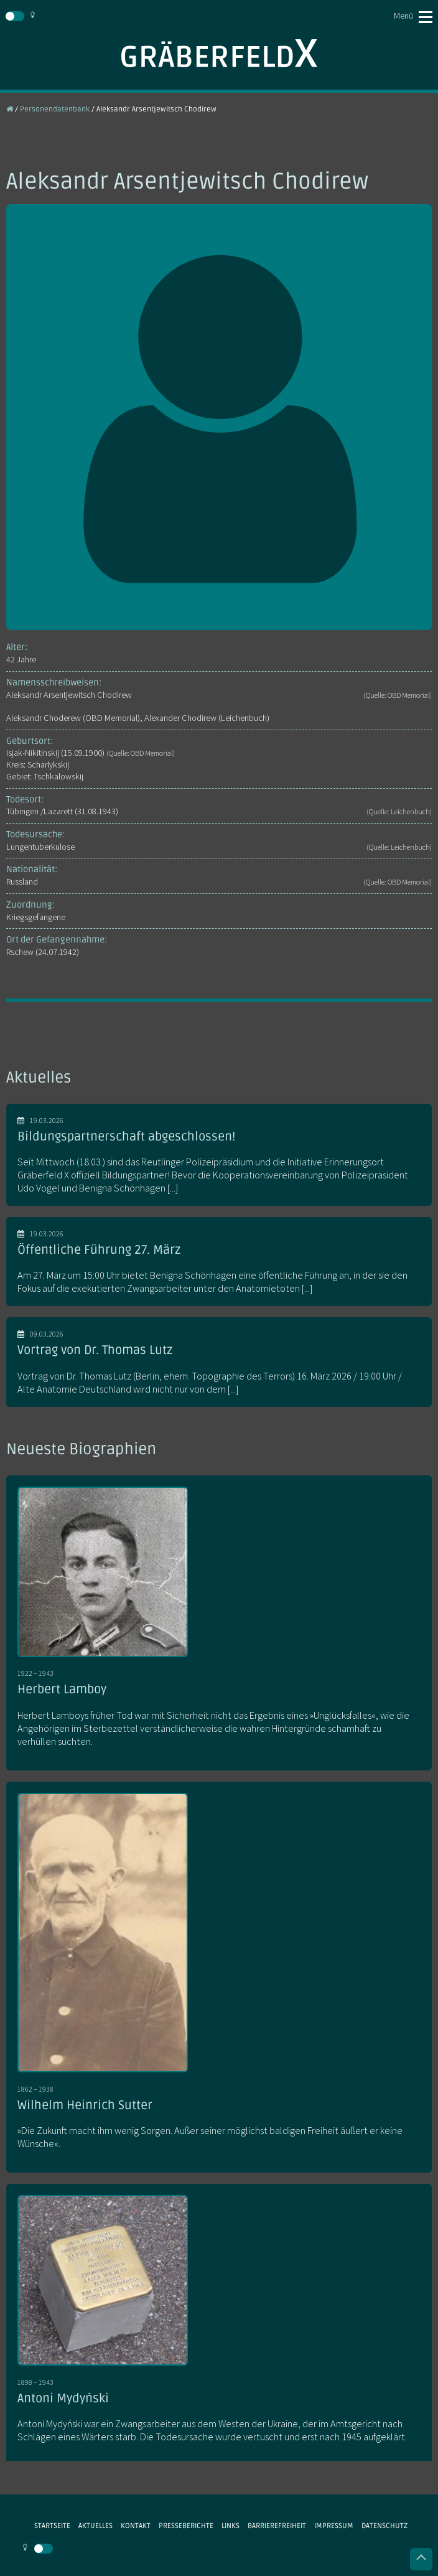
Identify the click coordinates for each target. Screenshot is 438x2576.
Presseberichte (186, 2525)
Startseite (52, 2525)
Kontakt (136, 2525)
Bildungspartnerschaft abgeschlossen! (126, 1136)
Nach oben (421, 2559)
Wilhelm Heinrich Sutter (84, 2105)
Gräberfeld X (219, 53)
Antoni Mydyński (63, 2398)
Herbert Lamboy (61, 1689)
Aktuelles (95, 2525)
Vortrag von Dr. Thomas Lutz (94, 1350)
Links (230, 2525)
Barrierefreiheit (277, 2525)
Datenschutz (384, 2525)
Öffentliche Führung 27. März (98, 1250)
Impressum (333, 2525)
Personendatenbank (55, 109)
